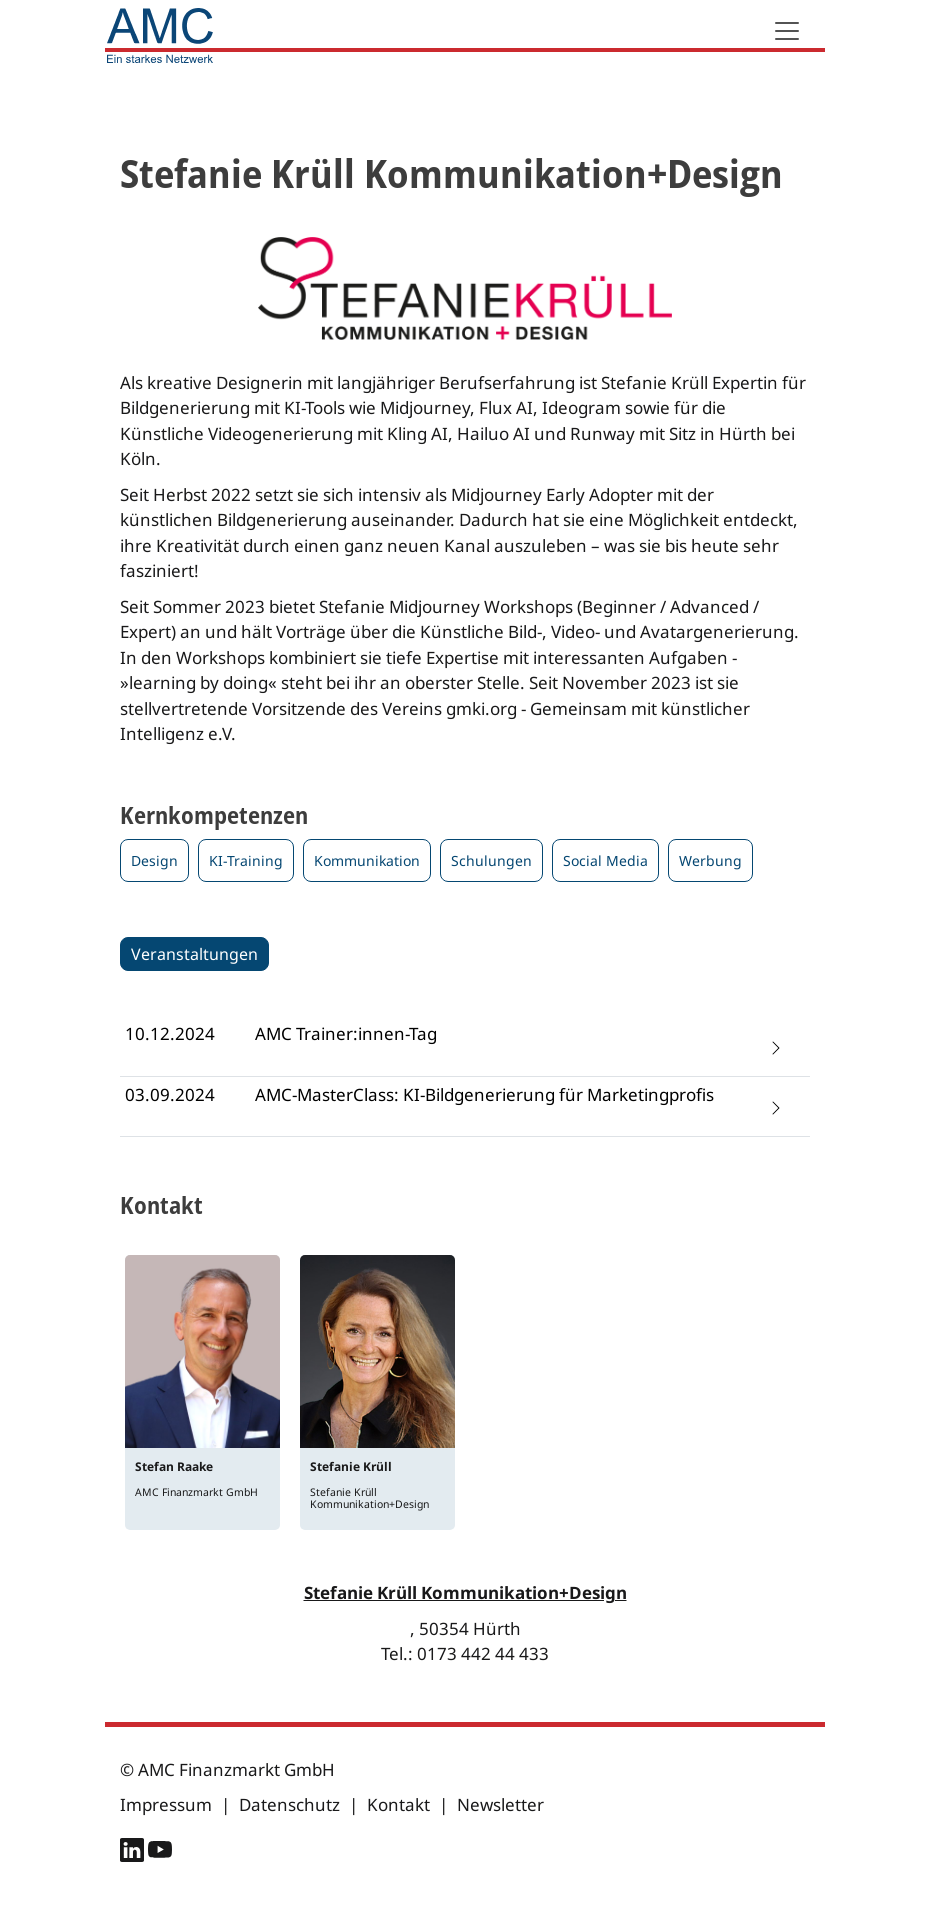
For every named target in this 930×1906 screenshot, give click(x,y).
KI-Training (246, 860)
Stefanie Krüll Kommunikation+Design (465, 1592)
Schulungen (491, 860)
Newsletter (500, 1804)
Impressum (166, 1804)
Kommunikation (367, 860)
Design (154, 860)
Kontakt (398, 1804)
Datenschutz (289, 1804)
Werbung (710, 860)
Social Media (605, 860)
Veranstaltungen (194, 954)
